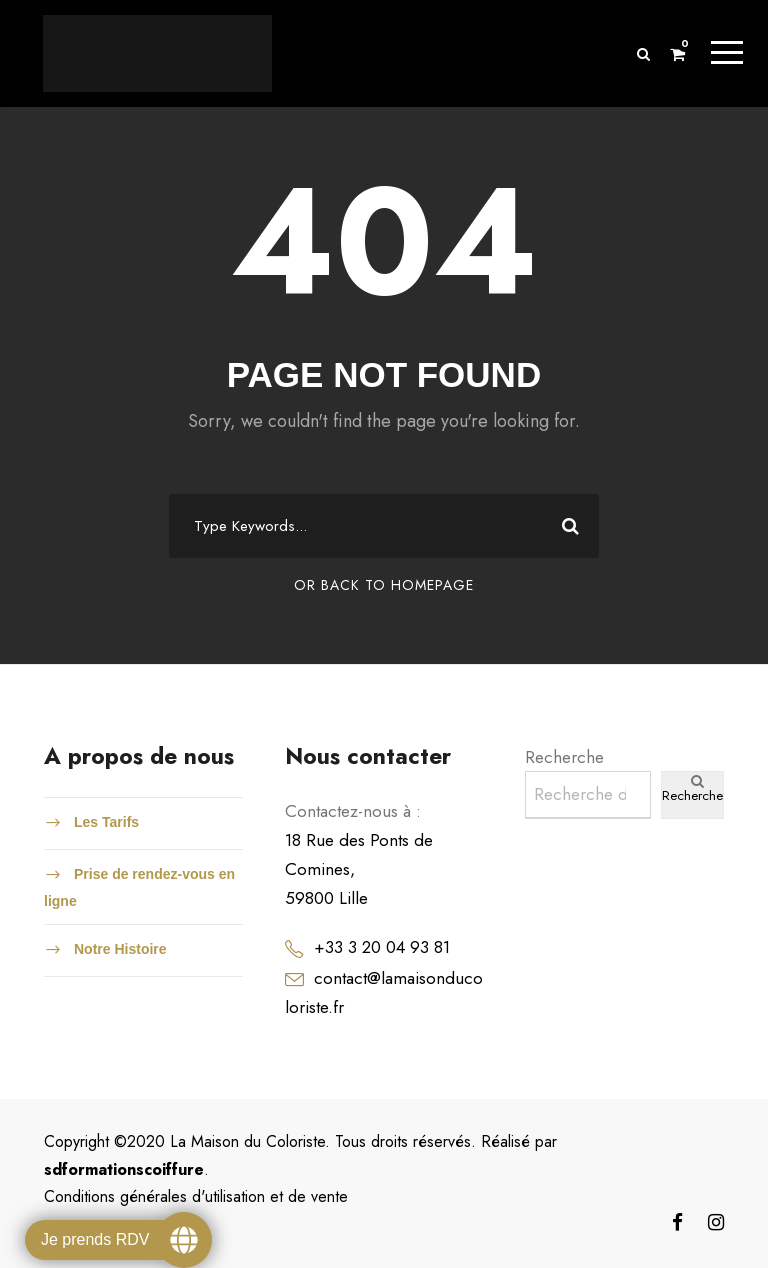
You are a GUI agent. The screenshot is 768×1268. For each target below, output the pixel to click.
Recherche (564, 757)
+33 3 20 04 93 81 (382, 947)
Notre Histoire (120, 949)
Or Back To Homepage (384, 586)
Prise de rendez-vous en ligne (139, 888)
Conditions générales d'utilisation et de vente (196, 1196)
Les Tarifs (106, 822)
